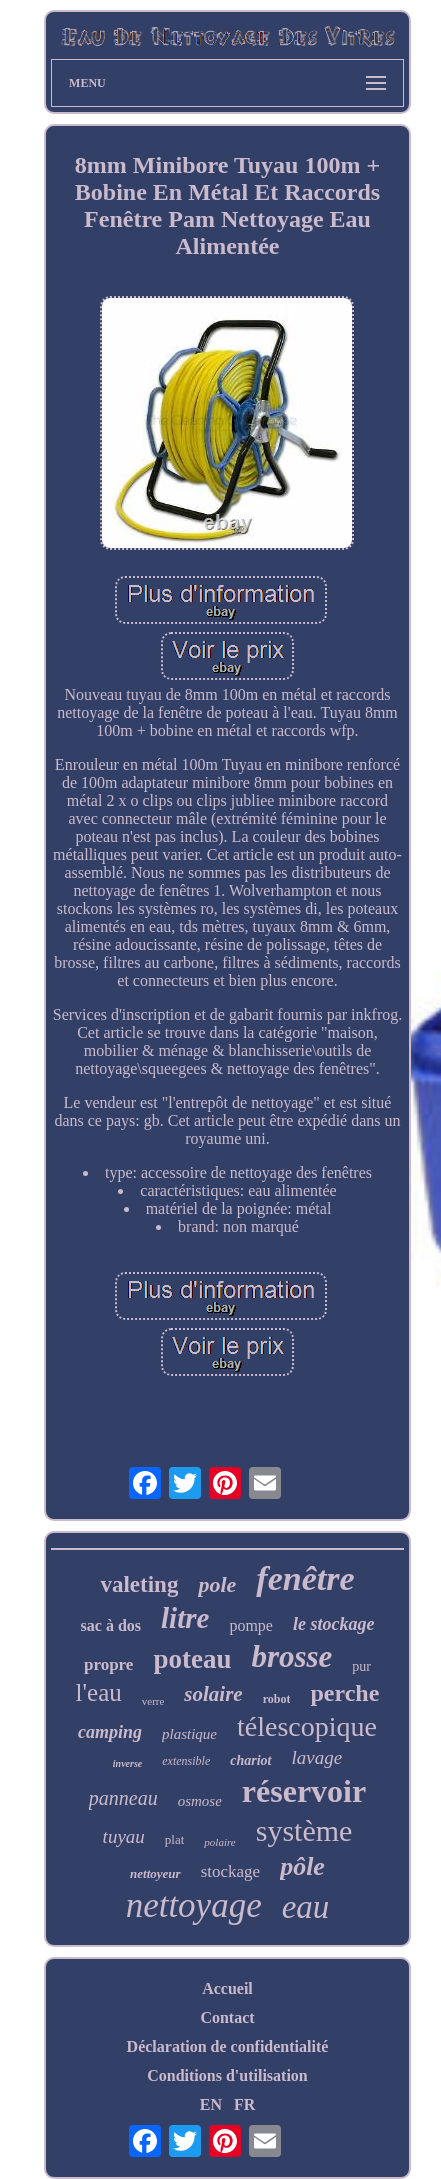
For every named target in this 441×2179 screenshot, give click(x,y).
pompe (251, 1625)
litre (185, 1618)
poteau (192, 1659)
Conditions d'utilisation (227, 2075)
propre (108, 1664)
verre (153, 1701)
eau (306, 1907)
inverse (127, 1763)
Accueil (227, 1988)
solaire (213, 1694)
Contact (227, 2017)
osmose (200, 1801)
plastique (189, 1734)
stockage (230, 1871)
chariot (250, 1760)
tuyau (124, 1836)
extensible (186, 1761)
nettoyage (194, 1905)
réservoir (304, 1791)
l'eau (99, 1692)
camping (110, 1732)
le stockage (333, 1624)
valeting (139, 1584)
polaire (219, 1842)
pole (217, 1584)
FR (244, 2104)
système (304, 1830)
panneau (123, 1798)
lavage (317, 1757)
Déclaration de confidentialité (228, 2046)
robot (277, 1699)
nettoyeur (155, 1873)
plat (175, 1839)
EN (211, 2104)
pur (361, 1666)
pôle (302, 1866)
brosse (291, 1656)
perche (344, 1693)
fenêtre (305, 1578)
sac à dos (111, 1625)
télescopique (307, 1726)
